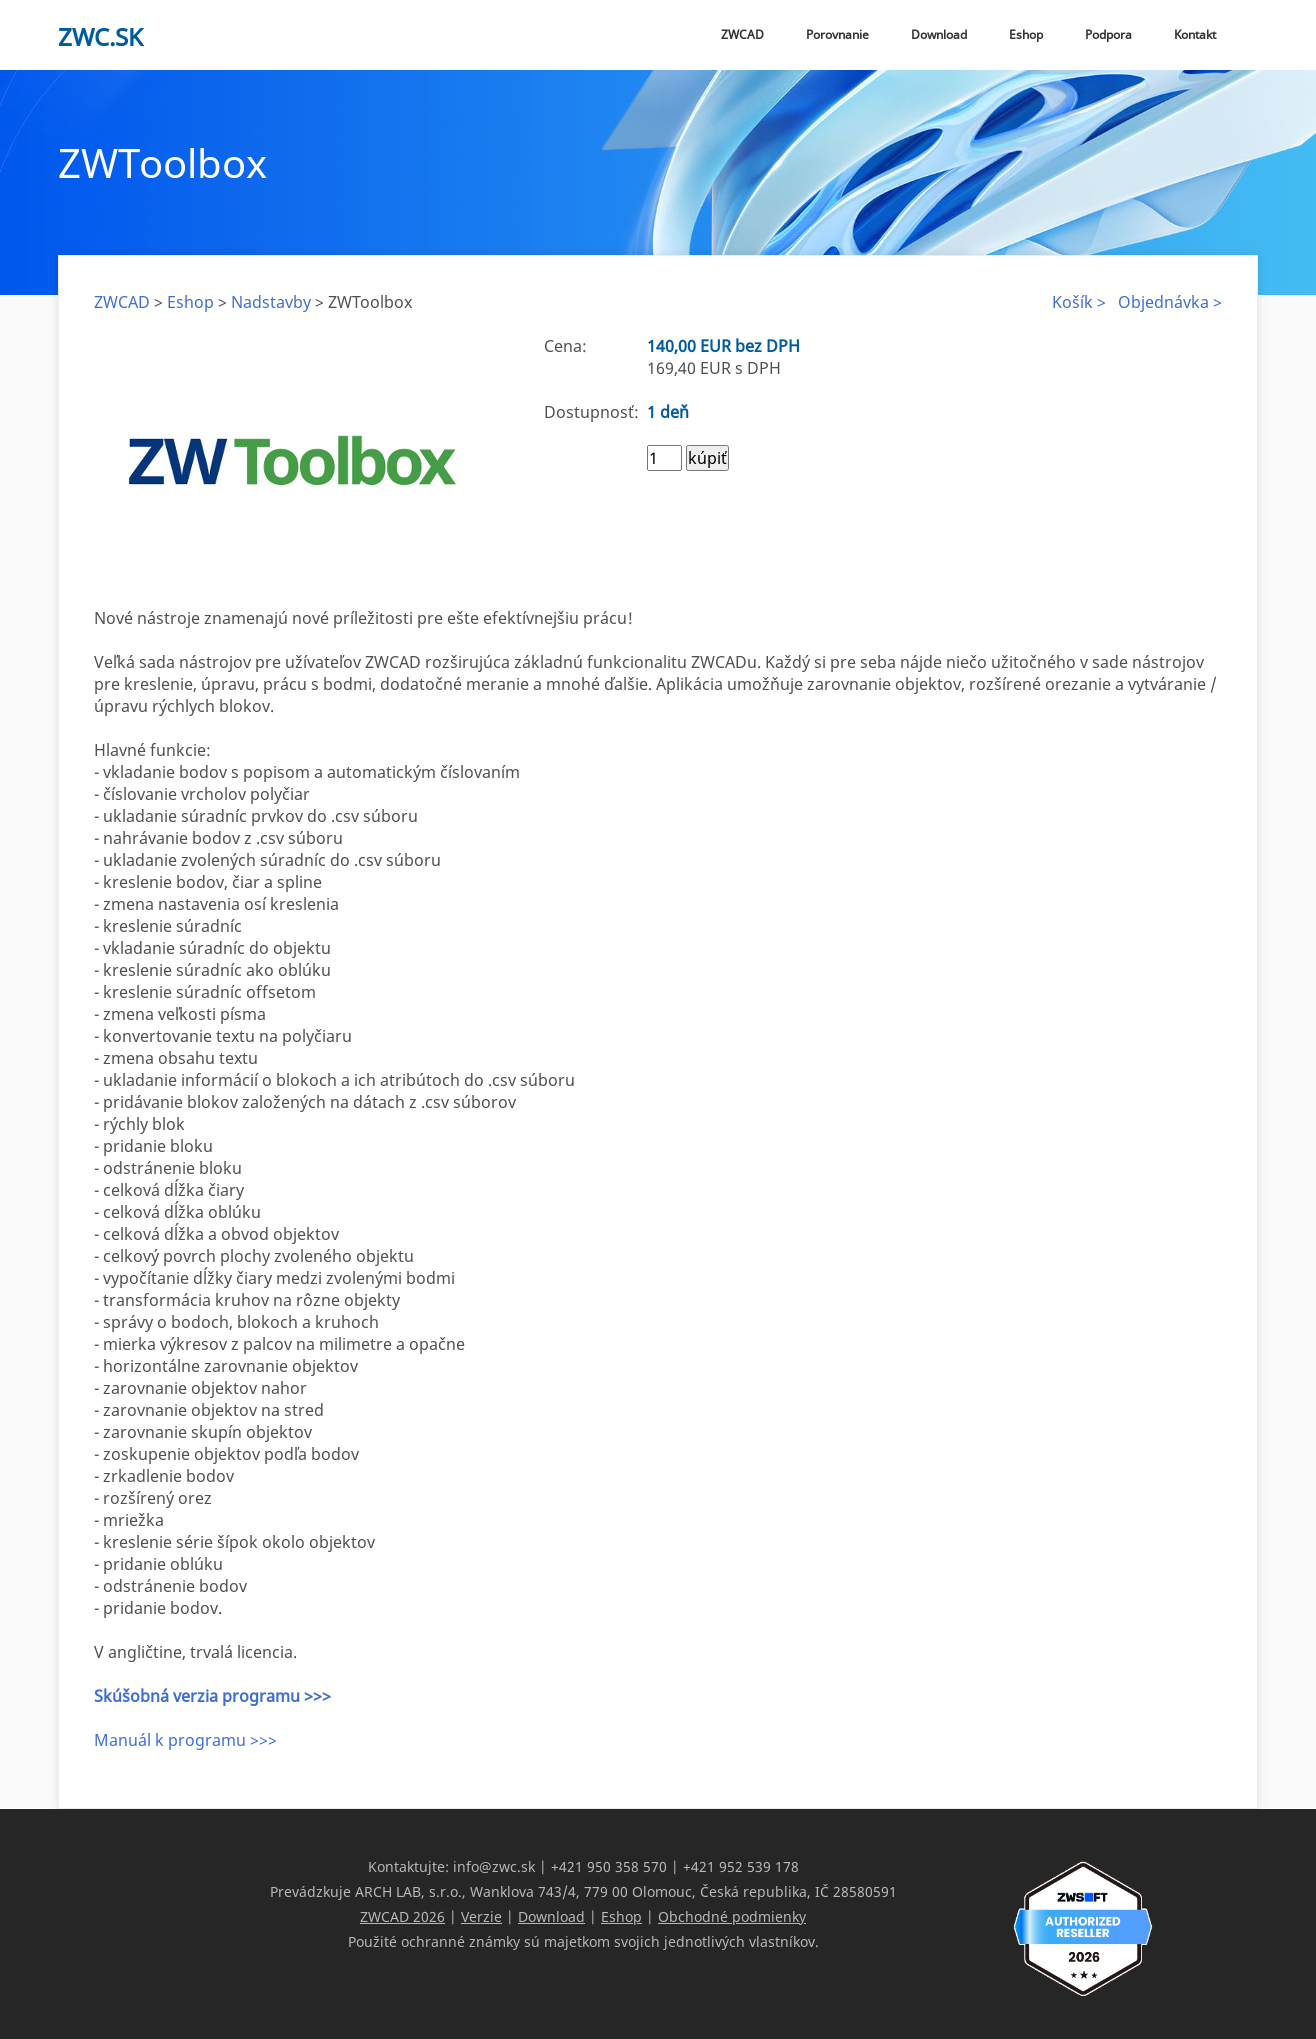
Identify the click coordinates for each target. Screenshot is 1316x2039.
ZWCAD (742, 34)
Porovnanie (837, 34)
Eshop (1026, 34)
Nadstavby (271, 302)
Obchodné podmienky (732, 1916)
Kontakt (1195, 34)
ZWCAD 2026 (402, 1916)
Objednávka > (1170, 302)
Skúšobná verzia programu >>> (212, 1696)
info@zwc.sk (494, 1866)
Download (939, 34)
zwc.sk (100, 36)
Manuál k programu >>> (185, 1740)
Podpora (1108, 34)
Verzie (481, 1916)
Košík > (1079, 302)
